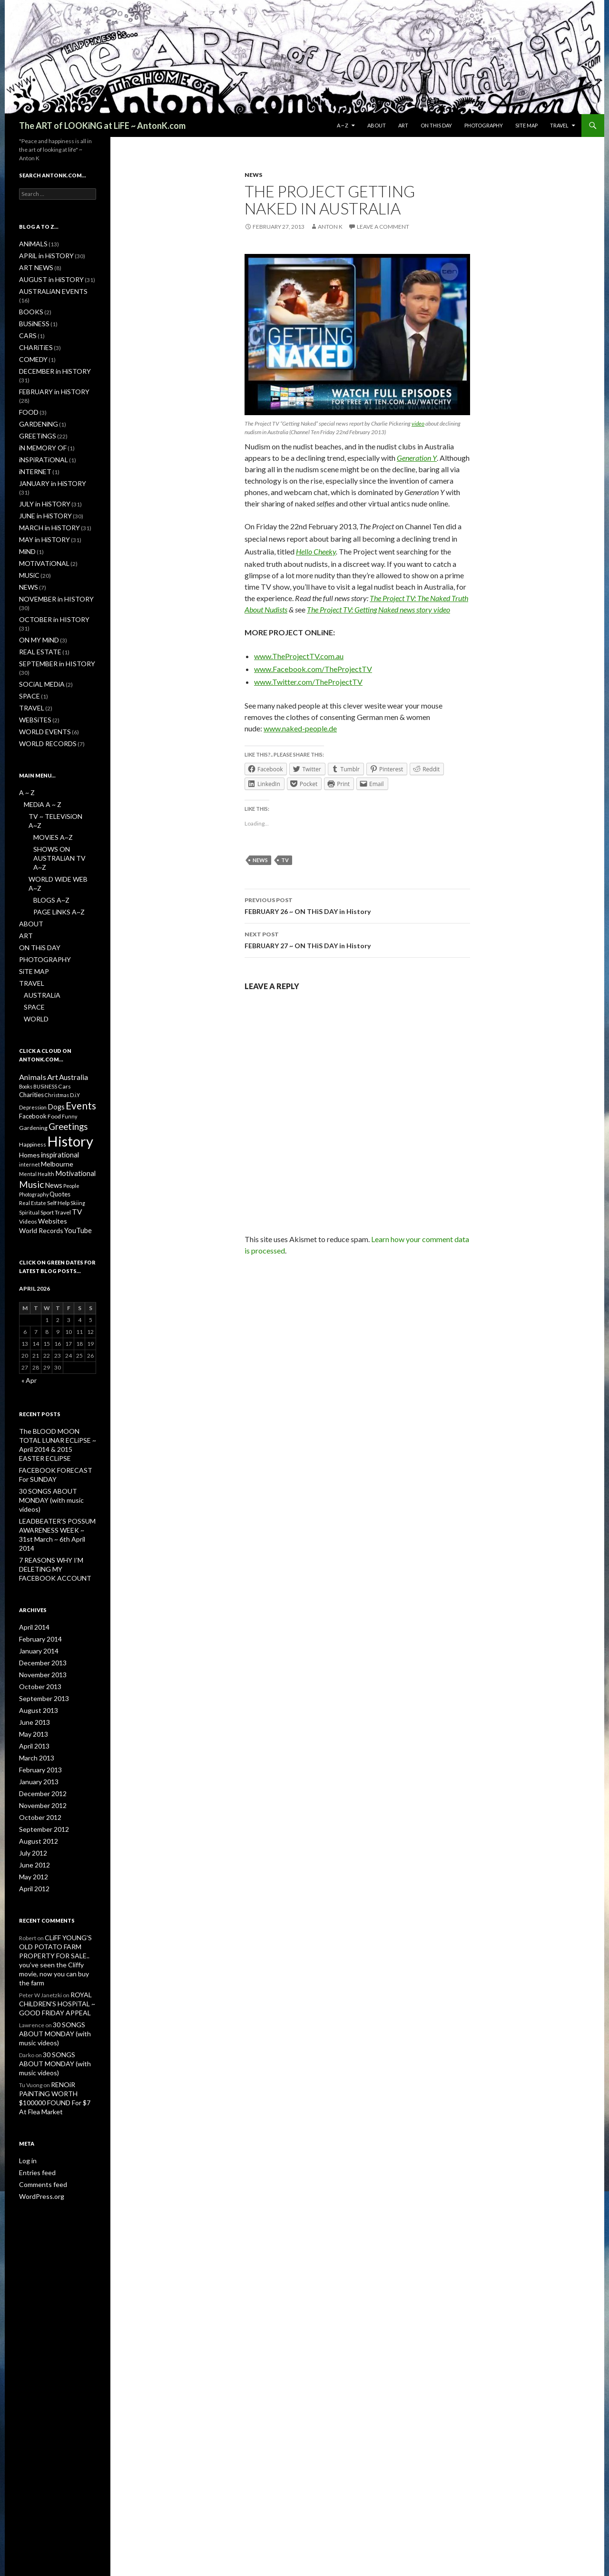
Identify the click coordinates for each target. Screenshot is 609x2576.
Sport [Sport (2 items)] (47, 1115)
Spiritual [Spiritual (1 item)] (29, 1116)
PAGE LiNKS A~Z (54, 803)
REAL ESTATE (35, 586)
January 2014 (36, 1521)
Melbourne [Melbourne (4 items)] (57, 1063)
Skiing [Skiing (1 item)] (77, 1105)
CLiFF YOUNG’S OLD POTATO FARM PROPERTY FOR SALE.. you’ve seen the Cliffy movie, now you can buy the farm (56, 1815)
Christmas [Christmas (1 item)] (57, 984)
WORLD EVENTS (40, 654)
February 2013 (38, 1635)
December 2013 (39, 1532)
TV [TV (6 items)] (77, 1115)
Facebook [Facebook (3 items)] (33, 1007)
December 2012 (39, 1658)
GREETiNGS (34, 403)
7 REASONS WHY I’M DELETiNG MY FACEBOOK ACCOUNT (53, 1441)
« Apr (27, 1285)
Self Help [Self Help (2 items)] (58, 1105)
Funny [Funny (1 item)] (69, 1008)
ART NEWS (33, 266)
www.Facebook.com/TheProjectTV (313, 668)
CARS (26, 323)
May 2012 (31, 1737)
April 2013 (32, 1612)
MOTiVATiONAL (39, 517)
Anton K (330, 226)
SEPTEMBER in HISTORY (49, 597)
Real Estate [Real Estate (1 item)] (32, 1105)
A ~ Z (342, 125)
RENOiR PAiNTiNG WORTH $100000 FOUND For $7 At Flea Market (57, 1929)
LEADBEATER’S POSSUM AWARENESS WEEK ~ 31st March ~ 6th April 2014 (52, 1412)
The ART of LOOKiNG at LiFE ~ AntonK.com (102, 125)
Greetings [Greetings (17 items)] (68, 1018)
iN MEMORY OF (39, 414)
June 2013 (32, 1589)
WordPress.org (39, 2020)
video (418, 423)
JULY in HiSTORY (40, 460)
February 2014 (38, 1509)
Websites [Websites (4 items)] (52, 1126)
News (260, 860)
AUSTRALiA (38, 882)
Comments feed (40, 2008)
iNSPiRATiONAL (39, 426)
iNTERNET (32, 437)
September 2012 (40, 1692)
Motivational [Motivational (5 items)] (75, 1073)
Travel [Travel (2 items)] (63, 1115)
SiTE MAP (526, 125)
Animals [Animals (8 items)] (32, 964)
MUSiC (28, 529)
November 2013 (40, 1543)
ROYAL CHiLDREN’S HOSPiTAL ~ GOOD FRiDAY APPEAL (53, 1852)
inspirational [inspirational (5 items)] (60, 1052)
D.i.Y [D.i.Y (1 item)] (75, 984)
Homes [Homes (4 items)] (29, 1053)
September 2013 (40, 1566)
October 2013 (37, 1555)
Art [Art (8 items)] (52, 964)
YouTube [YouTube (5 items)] (78, 1136)
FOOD (27, 380)
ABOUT (376, 125)
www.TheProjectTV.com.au (299, 656)
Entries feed (34, 1997)
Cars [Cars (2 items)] (64, 974)
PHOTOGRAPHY (483, 125)
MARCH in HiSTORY (44, 483)
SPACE (27, 620)
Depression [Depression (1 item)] (33, 997)
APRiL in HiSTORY (41, 255)
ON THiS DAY (436, 125)
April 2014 (32, 1498)
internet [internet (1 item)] (29, 1063)
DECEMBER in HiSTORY (49, 357)
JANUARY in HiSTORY (46, 449)
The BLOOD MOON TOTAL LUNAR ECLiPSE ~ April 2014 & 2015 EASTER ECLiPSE (57, 1344)
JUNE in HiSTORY (41, 472)
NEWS (253, 174)
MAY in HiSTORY (39, 494)
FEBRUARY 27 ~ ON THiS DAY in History (357, 939)
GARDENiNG (35, 392)
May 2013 (31, 1600)
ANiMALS (31, 243)
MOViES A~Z (49, 748)
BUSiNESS (32, 312)
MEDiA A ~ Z (39, 725)
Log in (26, 1986)
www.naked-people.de (300, 728)
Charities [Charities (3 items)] (31, 983)
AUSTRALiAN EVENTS (47, 289)
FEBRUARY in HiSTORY (48, 369)
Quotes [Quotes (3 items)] (59, 1096)
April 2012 (32, 1749)
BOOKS (29, 300)
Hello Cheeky (316, 551)
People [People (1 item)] (71, 1086)
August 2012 (35, 1703)
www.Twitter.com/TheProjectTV (308, 681)
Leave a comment (383, 226)
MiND (26, 506)
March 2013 (34, 1623)
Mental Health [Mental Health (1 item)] (36, 1073)
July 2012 (31, 1715)
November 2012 (40, 1669)
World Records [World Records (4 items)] (41, 1137)
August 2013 (35, 1578)
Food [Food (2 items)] (54, 1007)
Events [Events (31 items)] (81, 995)
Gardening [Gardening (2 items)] (33, 1020)
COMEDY (31, 346)
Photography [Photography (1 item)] (34, 1096)
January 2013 (36, 1646)
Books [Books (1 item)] (25, 974)
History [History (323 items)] (70, 1036)
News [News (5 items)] (53, 1085)
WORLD (34, 905)
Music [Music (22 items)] (31, 1084)
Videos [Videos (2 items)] (28, 1126)
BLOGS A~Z (48, 791)
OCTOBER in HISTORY (47, 563)
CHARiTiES (33, 335)
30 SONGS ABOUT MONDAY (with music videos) (57, 1880)
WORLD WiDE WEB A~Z (59, 780)
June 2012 (32, 1726)
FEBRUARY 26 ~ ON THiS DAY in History (357, 904)
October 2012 (37, 1680)
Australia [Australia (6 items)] (73, 964)
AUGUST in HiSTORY (45, 278)
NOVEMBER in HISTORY (49, 551)
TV (285, 860)
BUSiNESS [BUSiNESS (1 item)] (45, 974)
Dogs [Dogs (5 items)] (56, 996)
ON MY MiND (36, 574)
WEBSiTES (32, 643)
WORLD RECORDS (42, 666)
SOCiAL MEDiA (38, 608)
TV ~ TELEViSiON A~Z (56, 737)
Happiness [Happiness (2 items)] (32, 1039)
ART (403, 125)
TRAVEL (559, 125)
